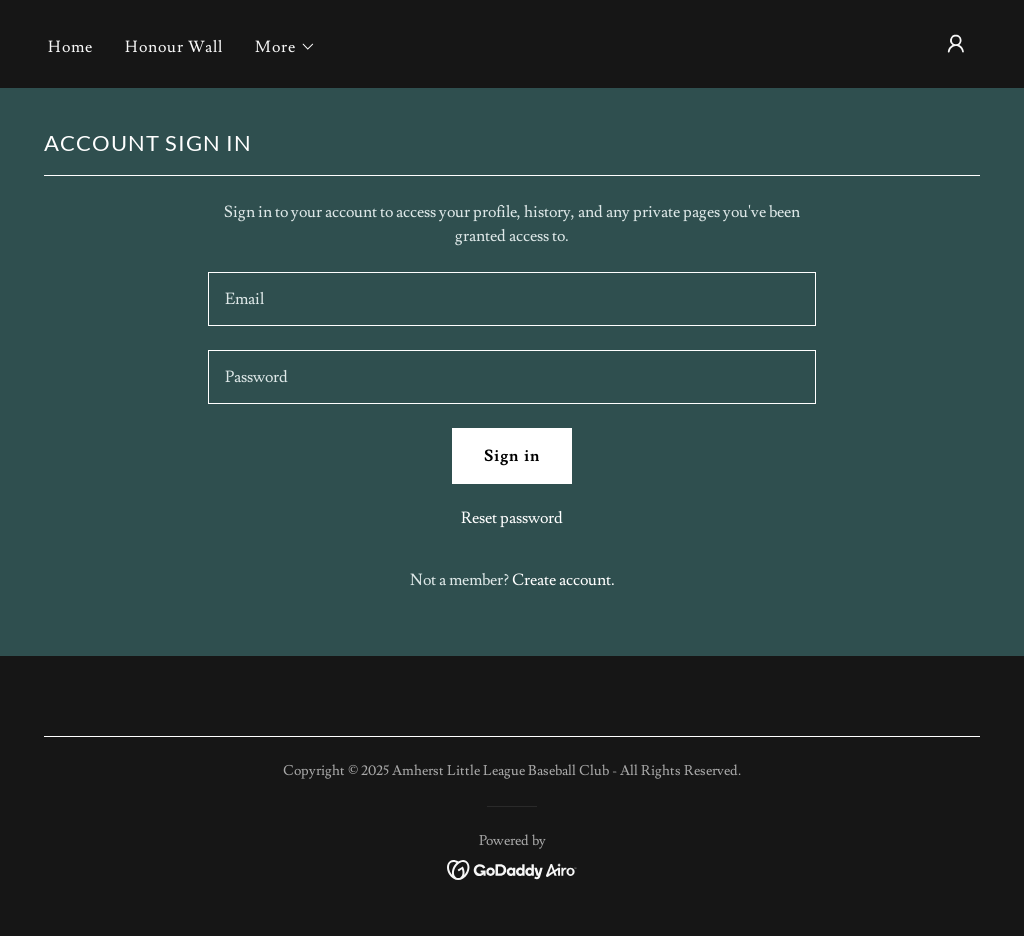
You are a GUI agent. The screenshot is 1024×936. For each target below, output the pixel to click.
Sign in (511, 456)
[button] (285, 47)
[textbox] (512, 299)
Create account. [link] (563, 580)
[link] (512, 866)
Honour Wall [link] (174, 47)
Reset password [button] (512, 518)
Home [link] (70, 47)
